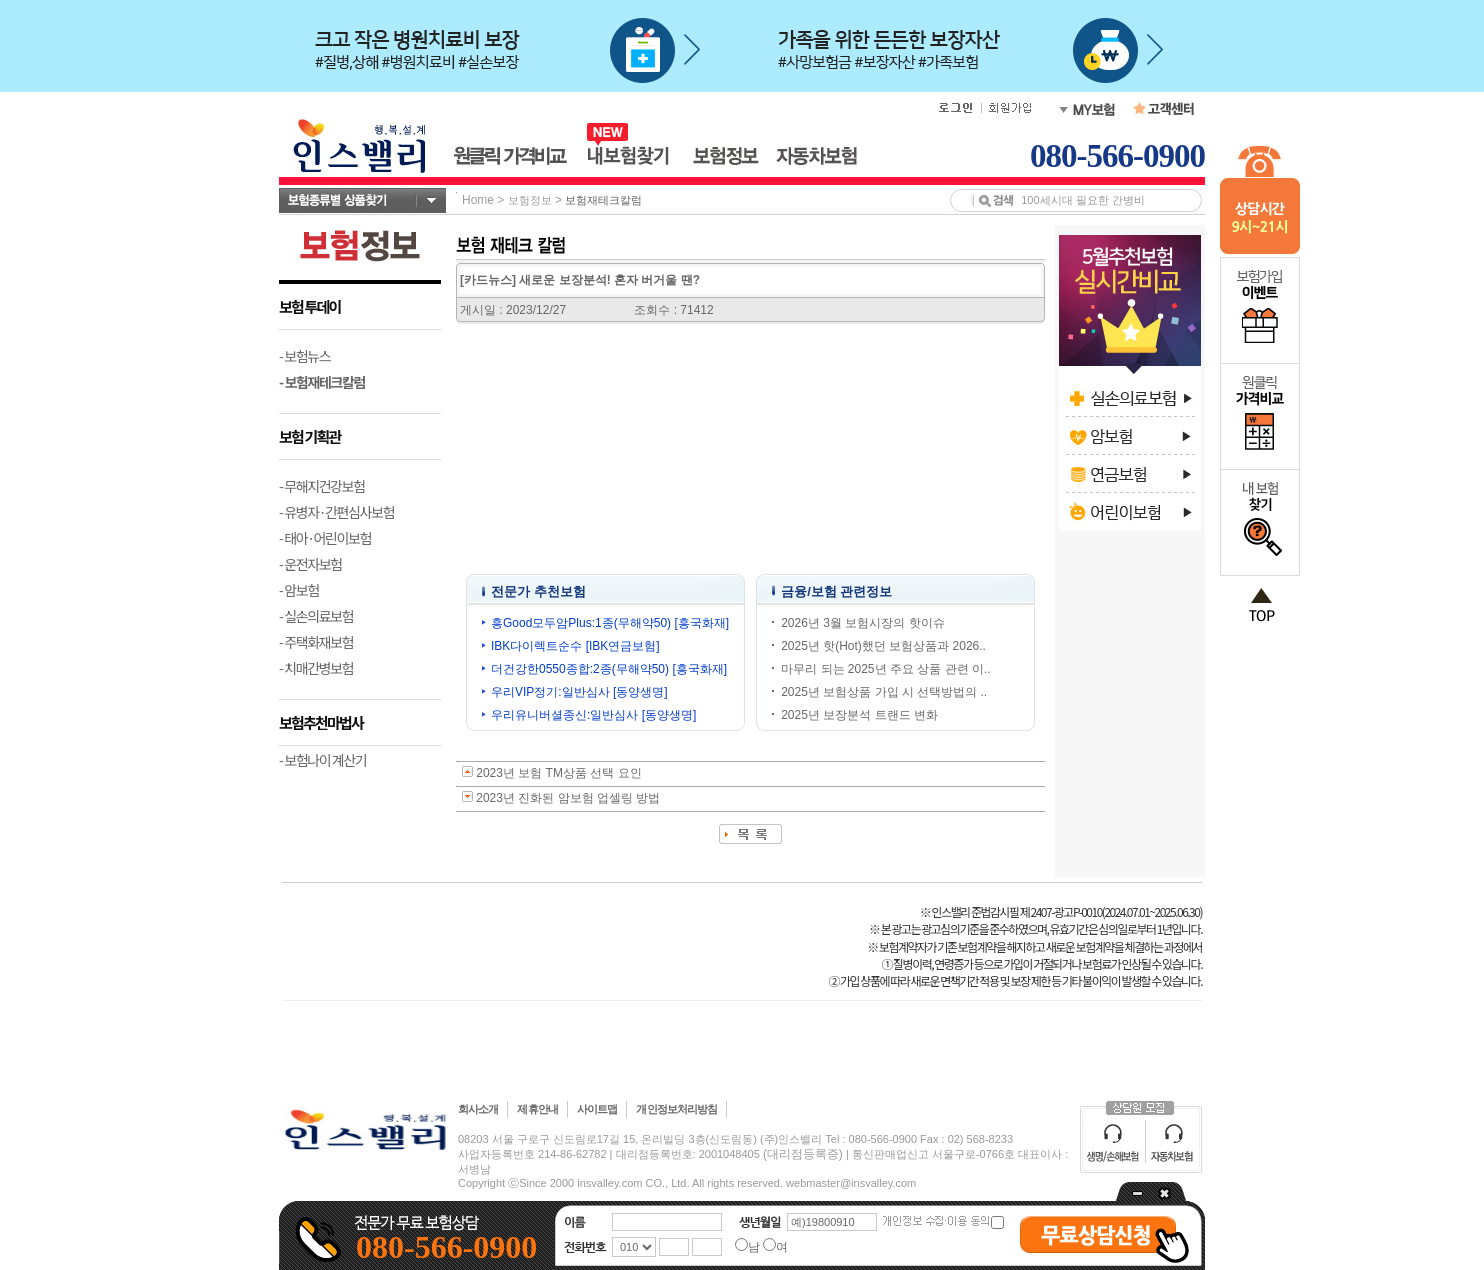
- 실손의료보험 (316, 616)
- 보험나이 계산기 (322, 760)
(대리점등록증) (803, 1154)
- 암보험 (299, 590)
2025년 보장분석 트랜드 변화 (859, 715)
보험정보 (530, 200)
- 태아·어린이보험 (325, 538)
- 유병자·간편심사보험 (336, 512)
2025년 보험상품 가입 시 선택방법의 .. (884, 692)
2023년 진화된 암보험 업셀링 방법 (568, 798)
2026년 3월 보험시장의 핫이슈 (862, 623)
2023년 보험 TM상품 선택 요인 (558, 773)
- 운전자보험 (310, 564)
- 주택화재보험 (316, 642)
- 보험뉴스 (304, 356)
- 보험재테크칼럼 (322, 382)
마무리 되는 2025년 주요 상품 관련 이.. (885, 669)
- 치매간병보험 (316, 668)
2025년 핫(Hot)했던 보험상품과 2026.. (883, 646)
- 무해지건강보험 (322, 486)
